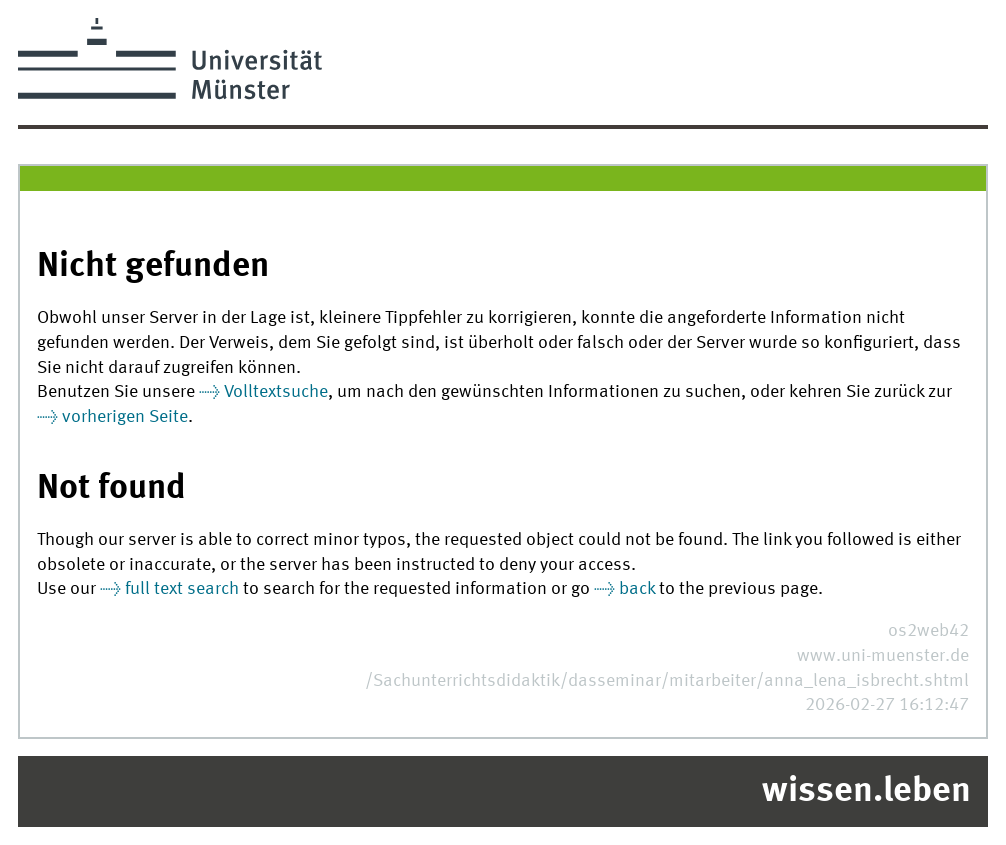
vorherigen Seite (125, 417)
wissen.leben (866, 792)
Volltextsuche (276, 392)
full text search (182, 589)
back (637, 589)
